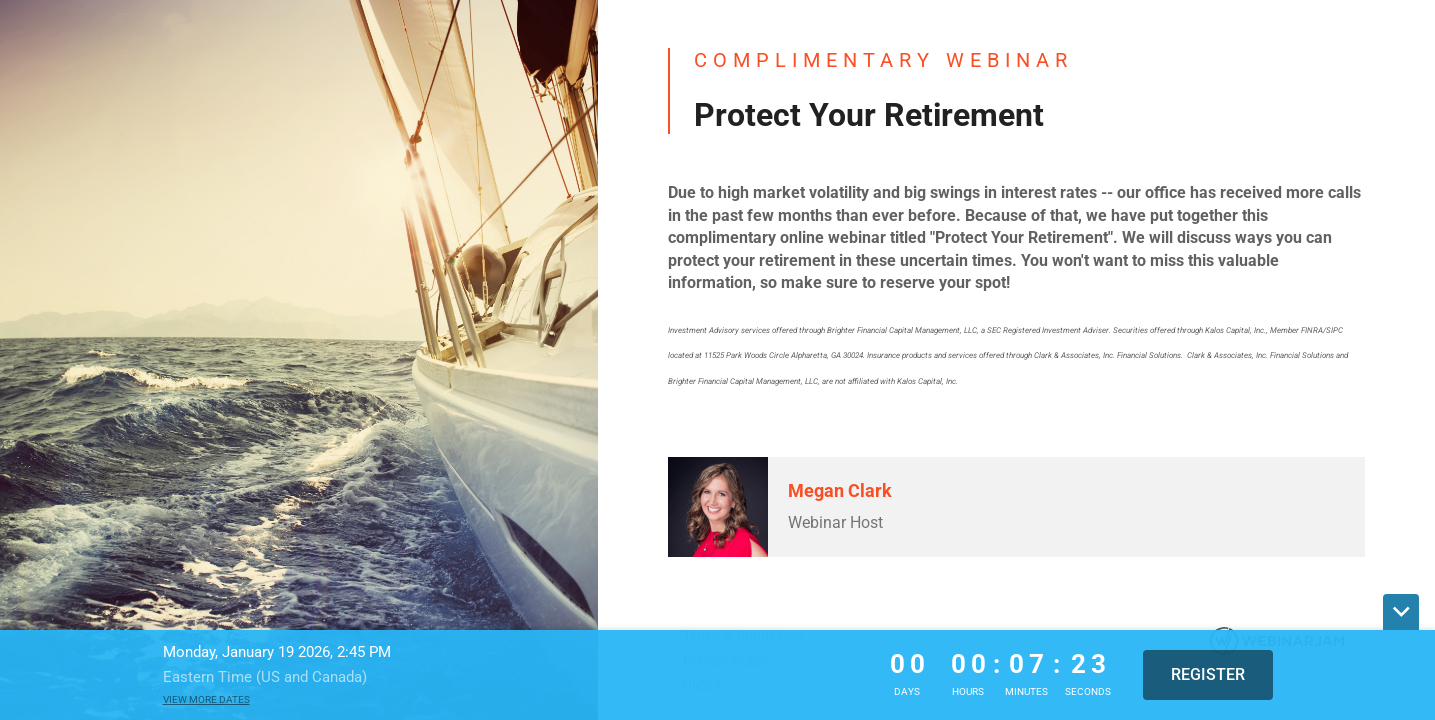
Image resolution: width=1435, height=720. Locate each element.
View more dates (206, 699)
